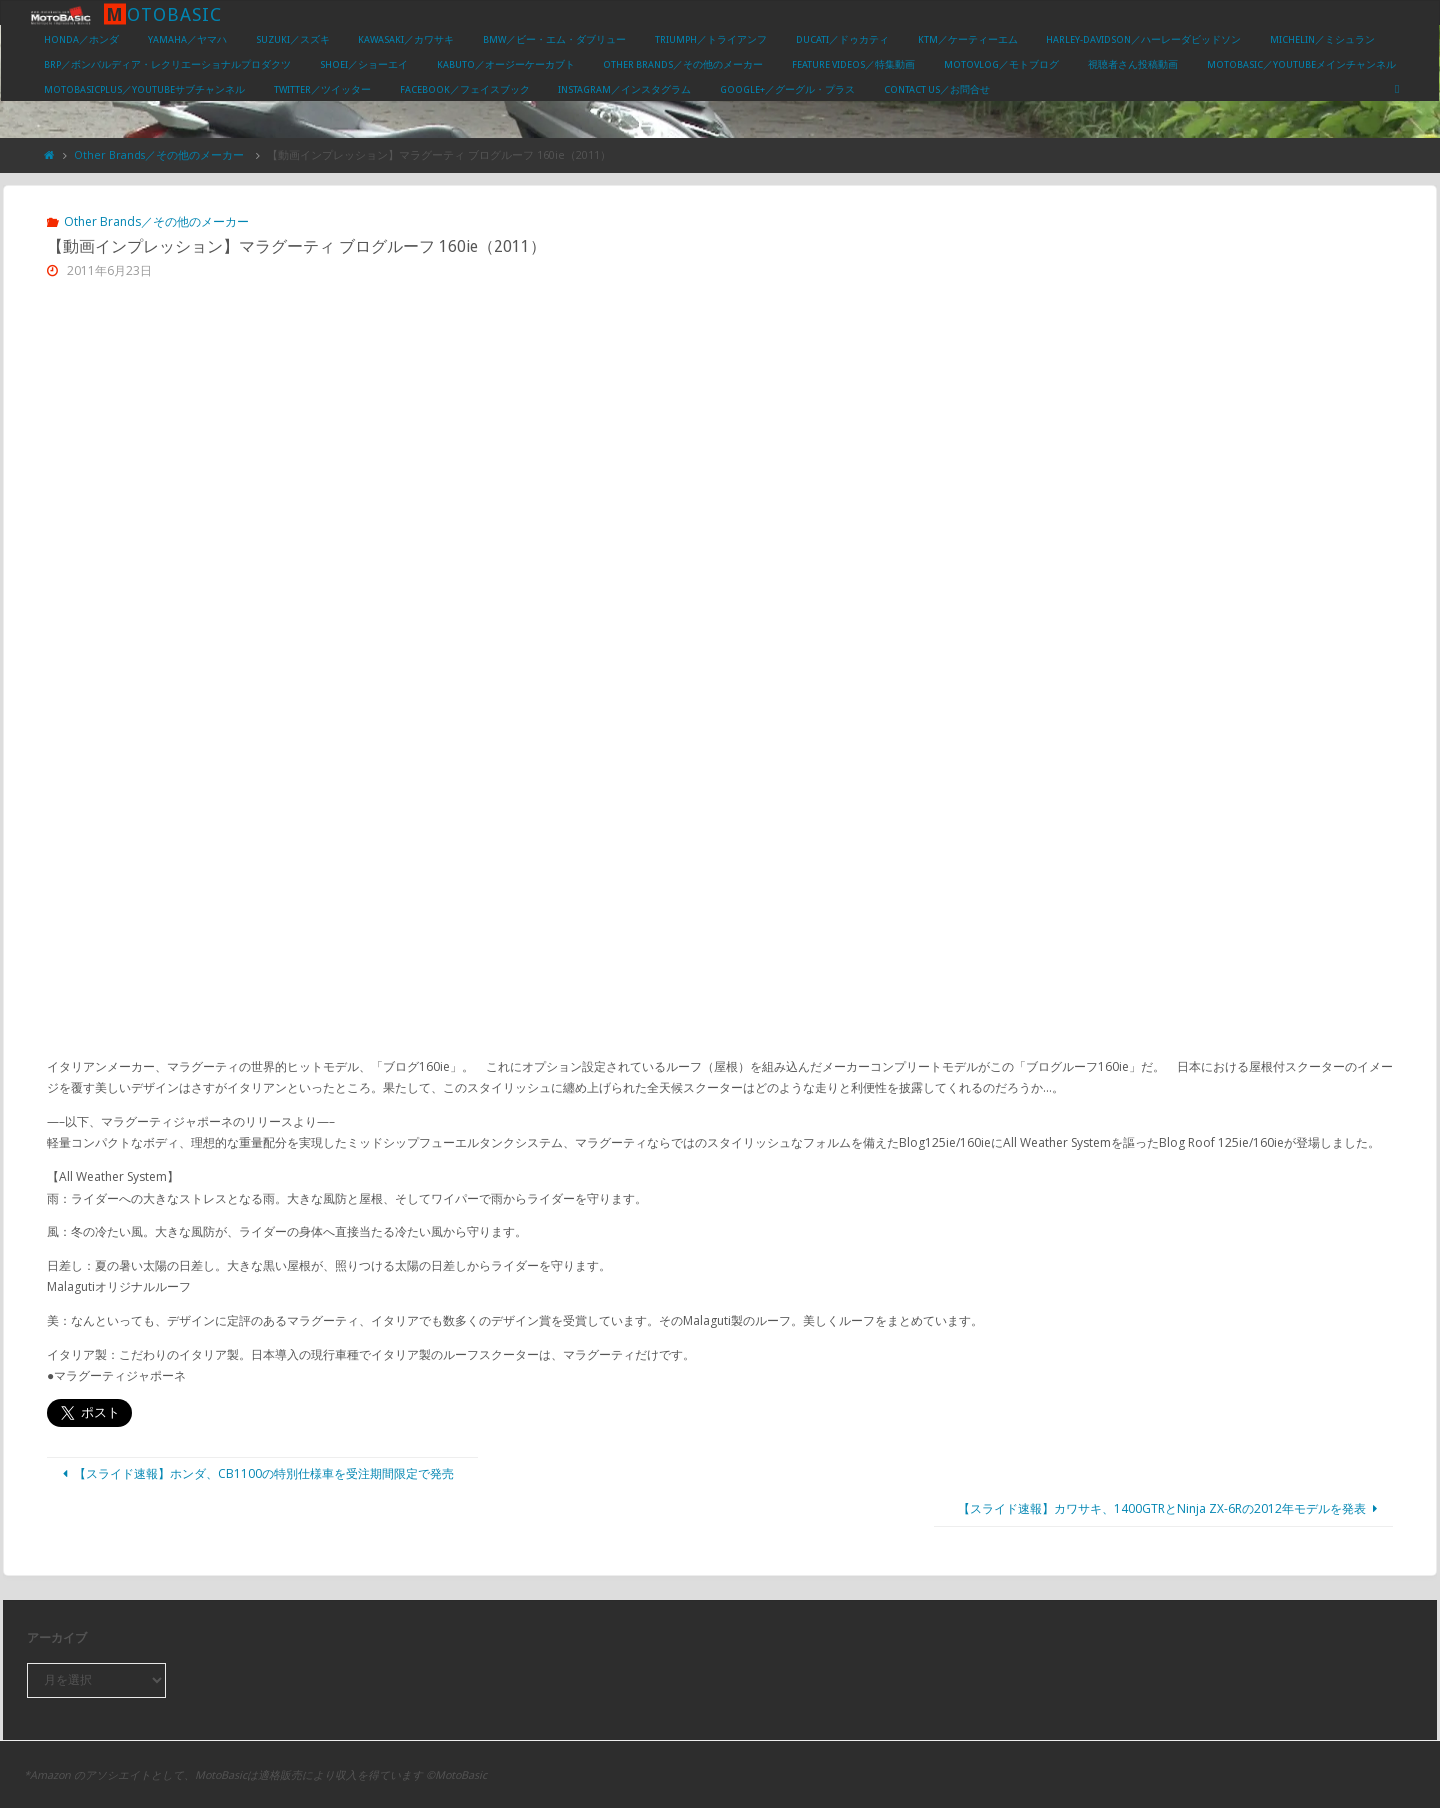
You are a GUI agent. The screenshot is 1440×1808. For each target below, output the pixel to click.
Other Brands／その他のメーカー (159, 154)
